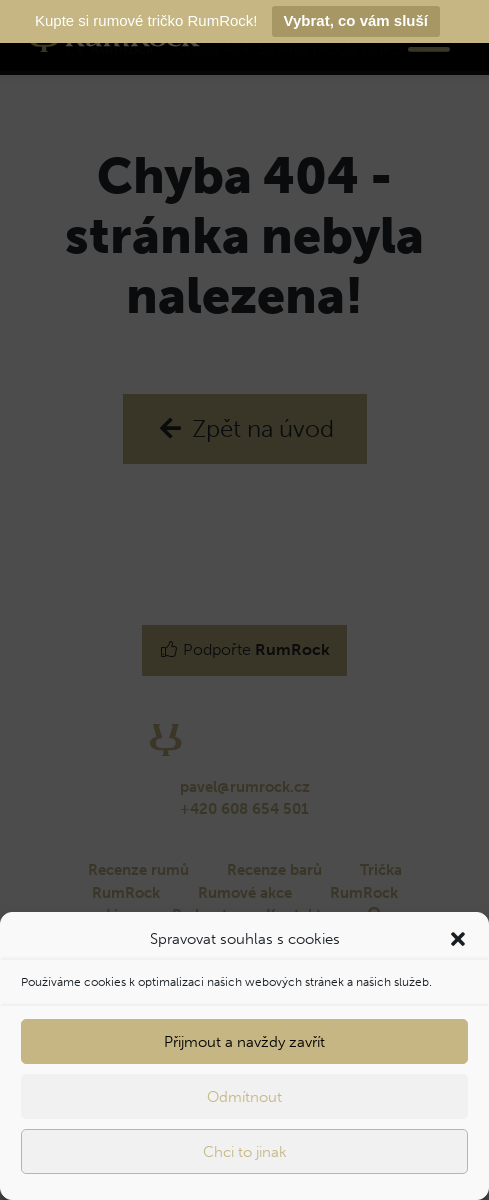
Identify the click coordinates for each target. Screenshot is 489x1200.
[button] (458, 939)
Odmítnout (244, 1097)
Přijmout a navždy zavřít (244, 1042)
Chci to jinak (245, 1152)
